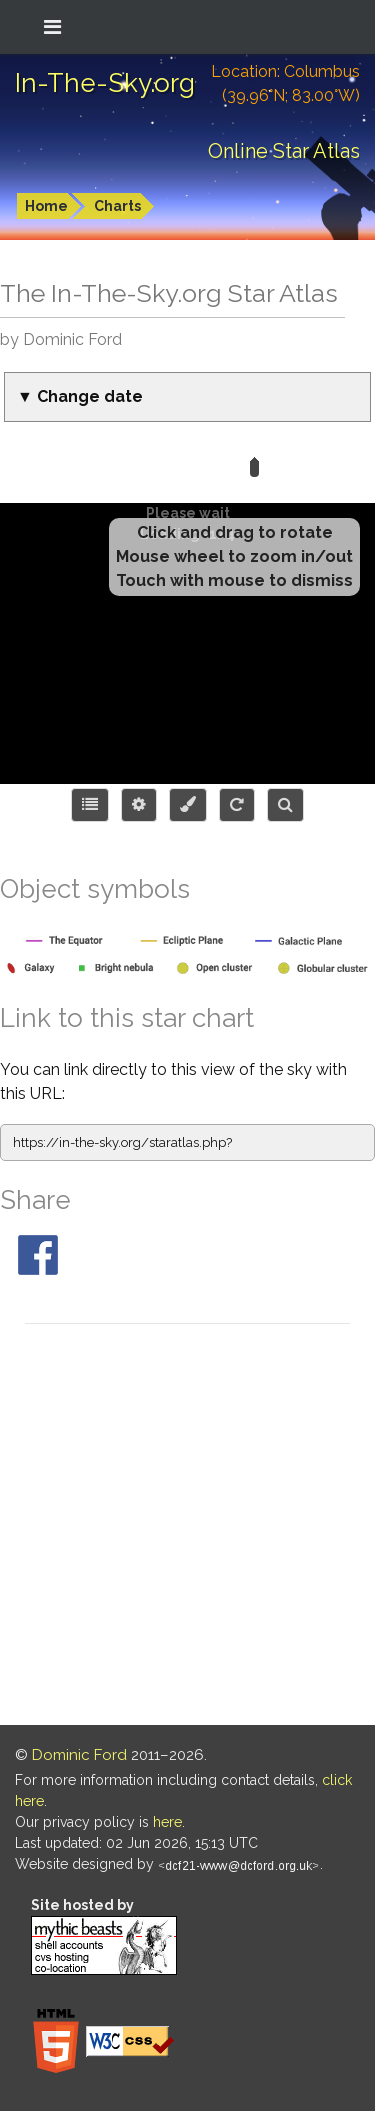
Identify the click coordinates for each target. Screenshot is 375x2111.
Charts (117, 206)
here (167, 1822)
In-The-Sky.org (105, 83)
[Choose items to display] (90, 805)
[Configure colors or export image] (188, 805)
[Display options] (139, 805)
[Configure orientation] (237, 805)
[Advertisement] (187, 1527)
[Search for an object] (285, 805)
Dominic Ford (79, 1755)
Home (46, 206)
